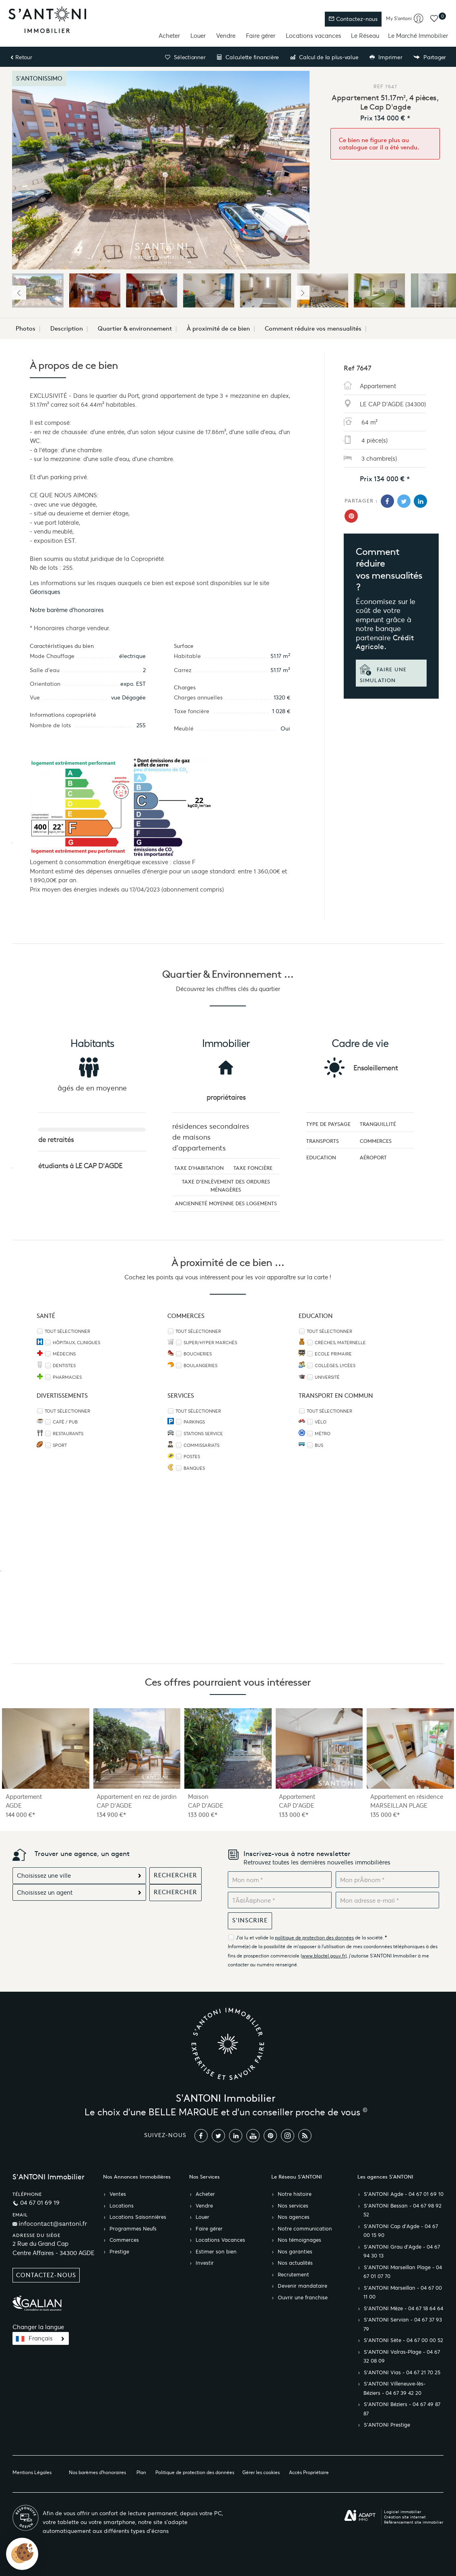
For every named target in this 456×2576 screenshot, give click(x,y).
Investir (205, 2263)
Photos (25, 328)
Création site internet (405, 2517)
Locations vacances (313, 35)
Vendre (225, 35)
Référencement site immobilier (414, 2522)
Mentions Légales (32, 2472)
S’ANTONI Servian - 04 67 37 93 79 (402, 2324)
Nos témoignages (299, 2240)
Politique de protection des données (194, 2472)
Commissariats (201, 1445)
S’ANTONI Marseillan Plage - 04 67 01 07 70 (402, 2272)
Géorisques (45, 592)
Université (327, 1377)
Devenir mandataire (302, 2286)
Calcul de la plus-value (324, 57)
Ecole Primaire (333, 1354)
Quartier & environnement (135, 328)
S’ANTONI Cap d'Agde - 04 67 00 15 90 (400, 2231)
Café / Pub (65, 1422)
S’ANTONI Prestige (387, 2425)
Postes (192, 1456)
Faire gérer (260, 35)
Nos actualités (295, 2263)
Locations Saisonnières (137, 2217)
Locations (121, 2206)
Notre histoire (295, 2194)
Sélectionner (185, 57)
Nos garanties (295, 2252)
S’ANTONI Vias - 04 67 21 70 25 (402, 2372)
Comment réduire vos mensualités (313, 328)
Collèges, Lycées (335, 1365)
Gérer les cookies (261, 2472)
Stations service (203, 1433)
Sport (60, 1445)
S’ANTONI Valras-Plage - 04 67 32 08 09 (401, 2357)
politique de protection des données (314, 1938)
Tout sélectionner (67, 1331)
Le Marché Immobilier (418, 35)
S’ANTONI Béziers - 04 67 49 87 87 (401, 2409)
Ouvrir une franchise (303, 2298)
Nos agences (294, 2217)
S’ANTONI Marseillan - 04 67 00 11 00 (402, 2293)
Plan (141, 2472)
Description (66, 328)
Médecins (64, 1354)
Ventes (117, 2194)
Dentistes (64, 1365)
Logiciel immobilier (402, 2511)
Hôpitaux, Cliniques (76, 1342)
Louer (198, 35)
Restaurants (68, 1433)
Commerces (124, 2240)
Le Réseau (365, 35)
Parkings (194, 1422)
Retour (21, 57)
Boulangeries (200, 1365)
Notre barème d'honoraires (67, 610)
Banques (194, 1468)
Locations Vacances (220, 2240)
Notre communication (305, 2229)
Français (41, 2338)
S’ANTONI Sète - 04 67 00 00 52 (403, 2340)
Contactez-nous (353, 19)
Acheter (169, 35)
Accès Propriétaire (309, 2472)
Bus (319, 1445)
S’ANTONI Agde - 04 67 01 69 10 (404, 2194)
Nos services (293, 2206)
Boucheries (198, 1354)
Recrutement (293, 2275)
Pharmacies (67, 1377)
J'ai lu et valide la (255, 1938)
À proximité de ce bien (218, 328)
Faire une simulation (383, 674)
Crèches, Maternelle (340, 1342)
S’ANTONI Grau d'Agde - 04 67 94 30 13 (401, 2251)
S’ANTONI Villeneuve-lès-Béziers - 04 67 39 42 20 (394, 2388)
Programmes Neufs (133, 2229)
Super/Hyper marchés (210, 1342)
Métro (322, 1433)
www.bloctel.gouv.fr (323, 1956)
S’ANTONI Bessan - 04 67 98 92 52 (402, 2210)
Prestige (119, 2252)
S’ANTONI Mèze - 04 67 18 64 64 (403, 2308)
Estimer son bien (216, 2252)
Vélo (320, 1422)
